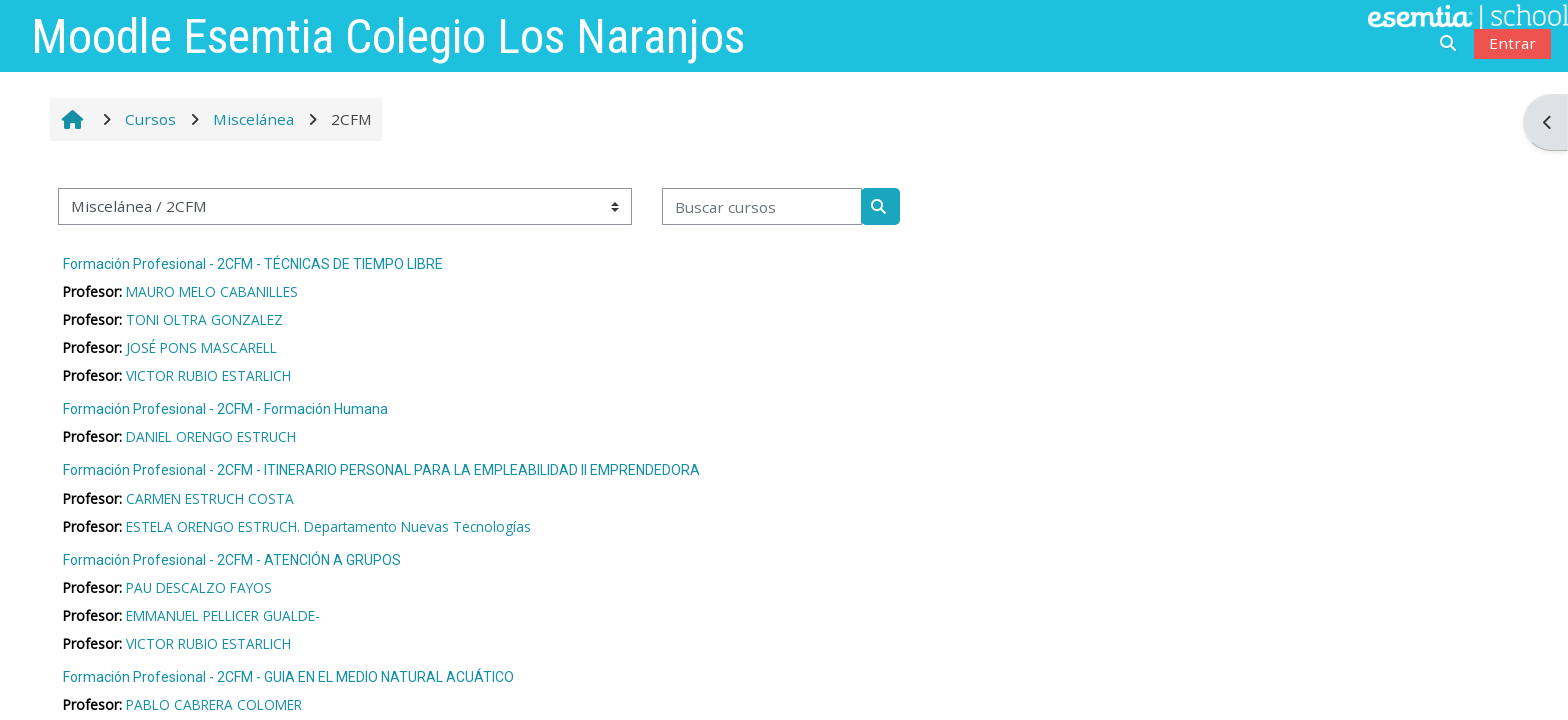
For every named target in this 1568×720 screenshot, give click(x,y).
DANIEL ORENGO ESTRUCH (211, 436)
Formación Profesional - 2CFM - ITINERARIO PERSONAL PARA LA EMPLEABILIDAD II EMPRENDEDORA (381, 470)
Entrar (1512, 43)
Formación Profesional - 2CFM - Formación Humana (225, 409)
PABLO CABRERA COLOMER (214, 704)
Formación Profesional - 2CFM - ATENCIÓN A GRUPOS (232, 560)
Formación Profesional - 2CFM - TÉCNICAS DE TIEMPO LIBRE (253, 264)
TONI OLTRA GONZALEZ (204, 319)
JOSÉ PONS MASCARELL (201, 347)
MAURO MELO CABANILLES (212, 291)
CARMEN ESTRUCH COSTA (210, 498)
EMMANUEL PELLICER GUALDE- (223, 615)
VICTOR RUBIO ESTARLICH (208, 375)
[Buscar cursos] (762, 206)
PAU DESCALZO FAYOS (199, 587)
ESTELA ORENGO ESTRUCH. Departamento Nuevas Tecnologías (328, 526)
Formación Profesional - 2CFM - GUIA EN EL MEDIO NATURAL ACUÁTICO (288, 677)
